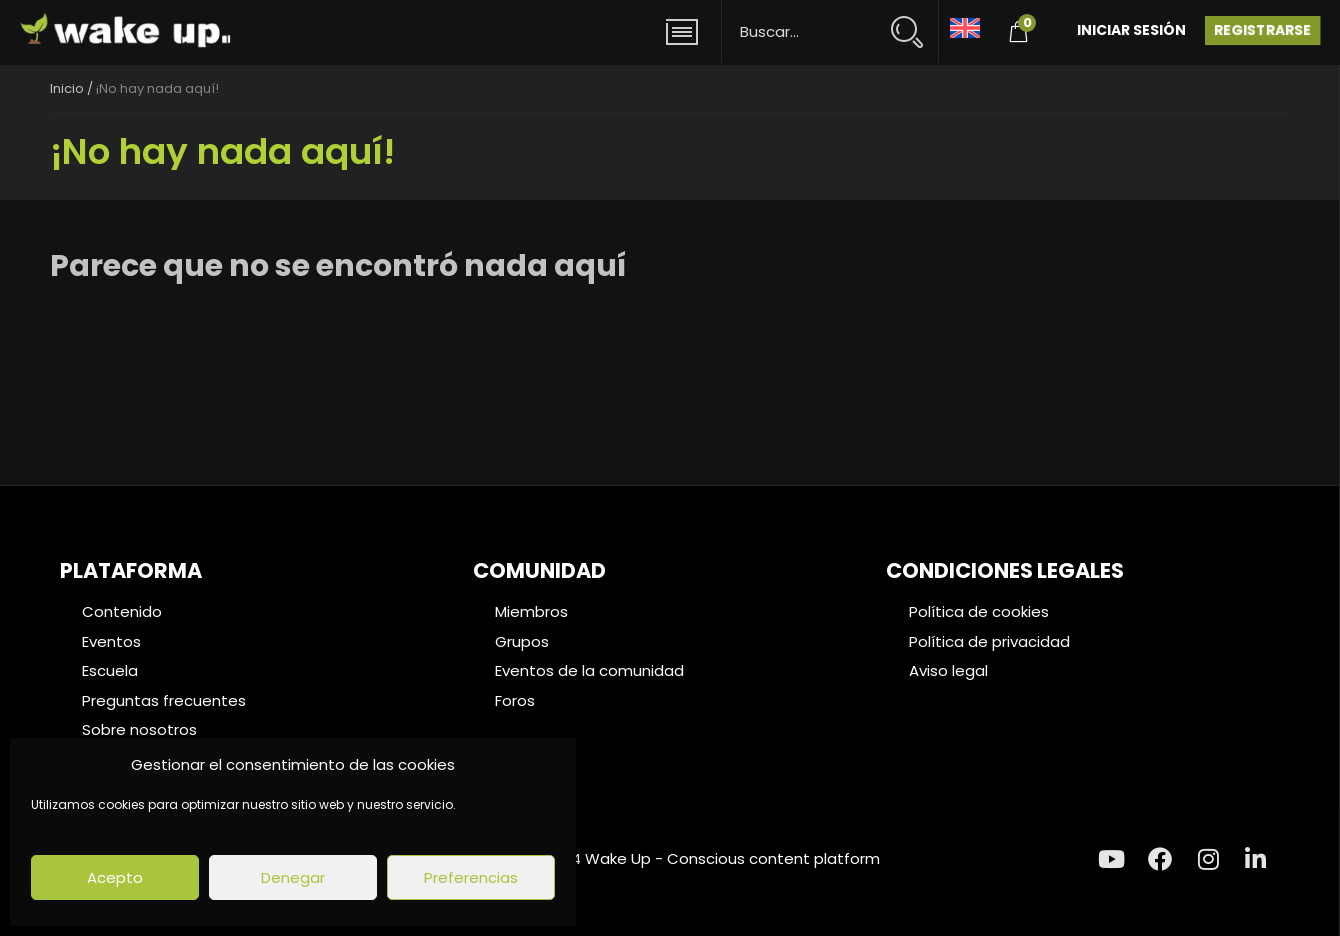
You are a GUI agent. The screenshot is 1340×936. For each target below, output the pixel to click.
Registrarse (1262, 30)
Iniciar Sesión (1131, 30)
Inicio (67, 88)
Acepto (115, 877)
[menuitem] (965, 26)
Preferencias (471, 877)
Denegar (293, 877)
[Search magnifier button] (915, 22)
